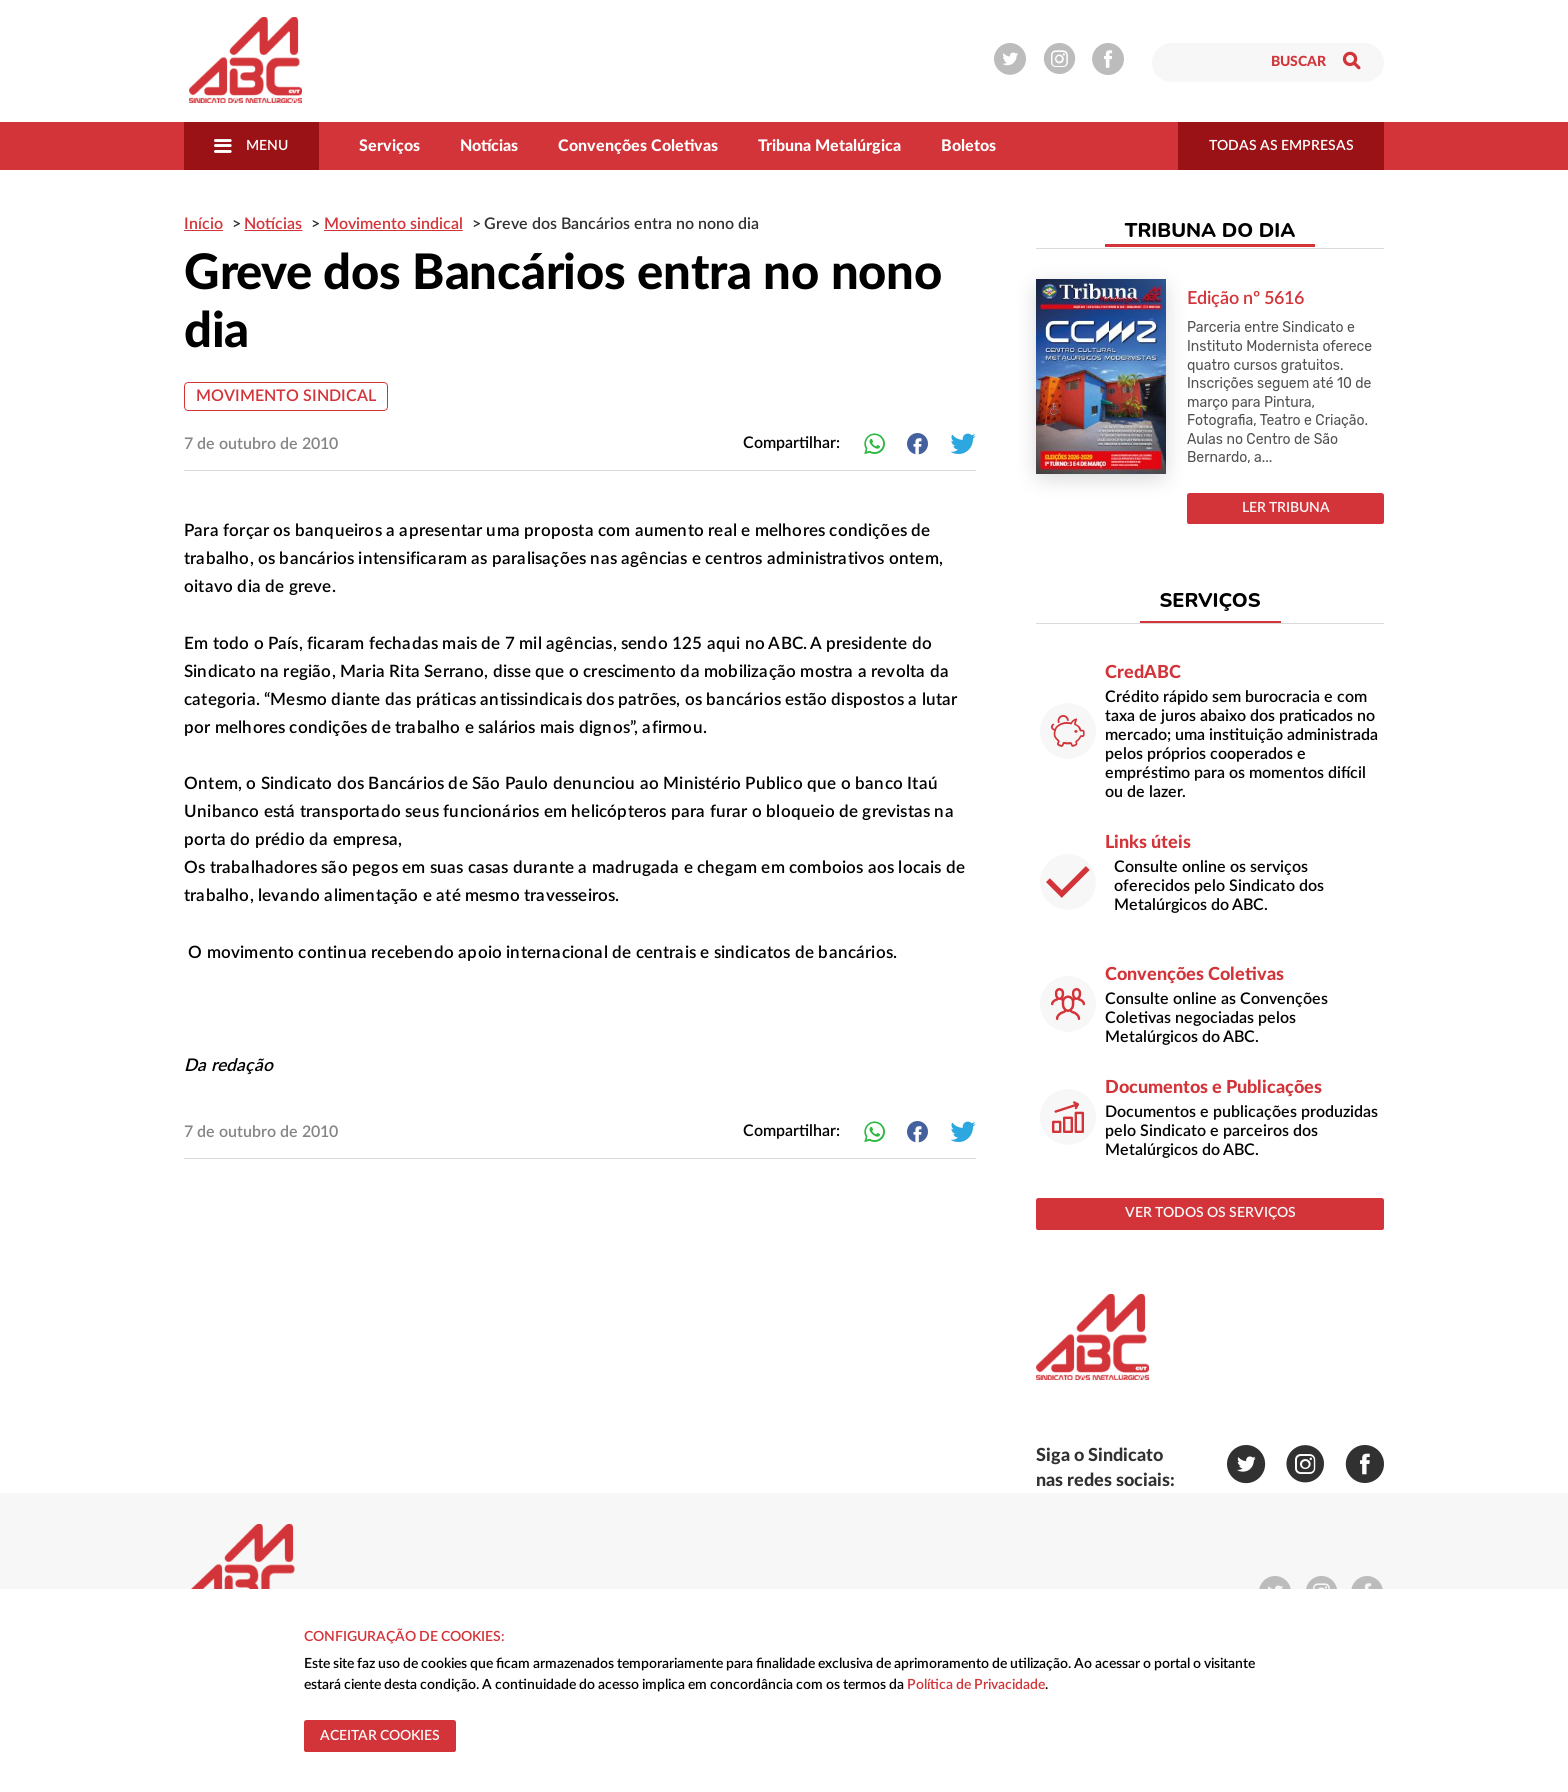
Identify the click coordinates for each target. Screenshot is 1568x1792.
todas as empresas (1281, 146)
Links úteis (1148, 843)
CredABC (1143, 673)
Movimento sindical (286, 396)
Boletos (968, 146)
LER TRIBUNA (1286, 508)
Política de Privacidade (976, 1685)
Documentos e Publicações (1213, 1088)
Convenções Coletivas (638, 146)
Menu (251, 146)
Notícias (489, 146)
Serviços (389, 146)
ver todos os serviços (1210, 1213)
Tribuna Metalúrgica (829, 146)
